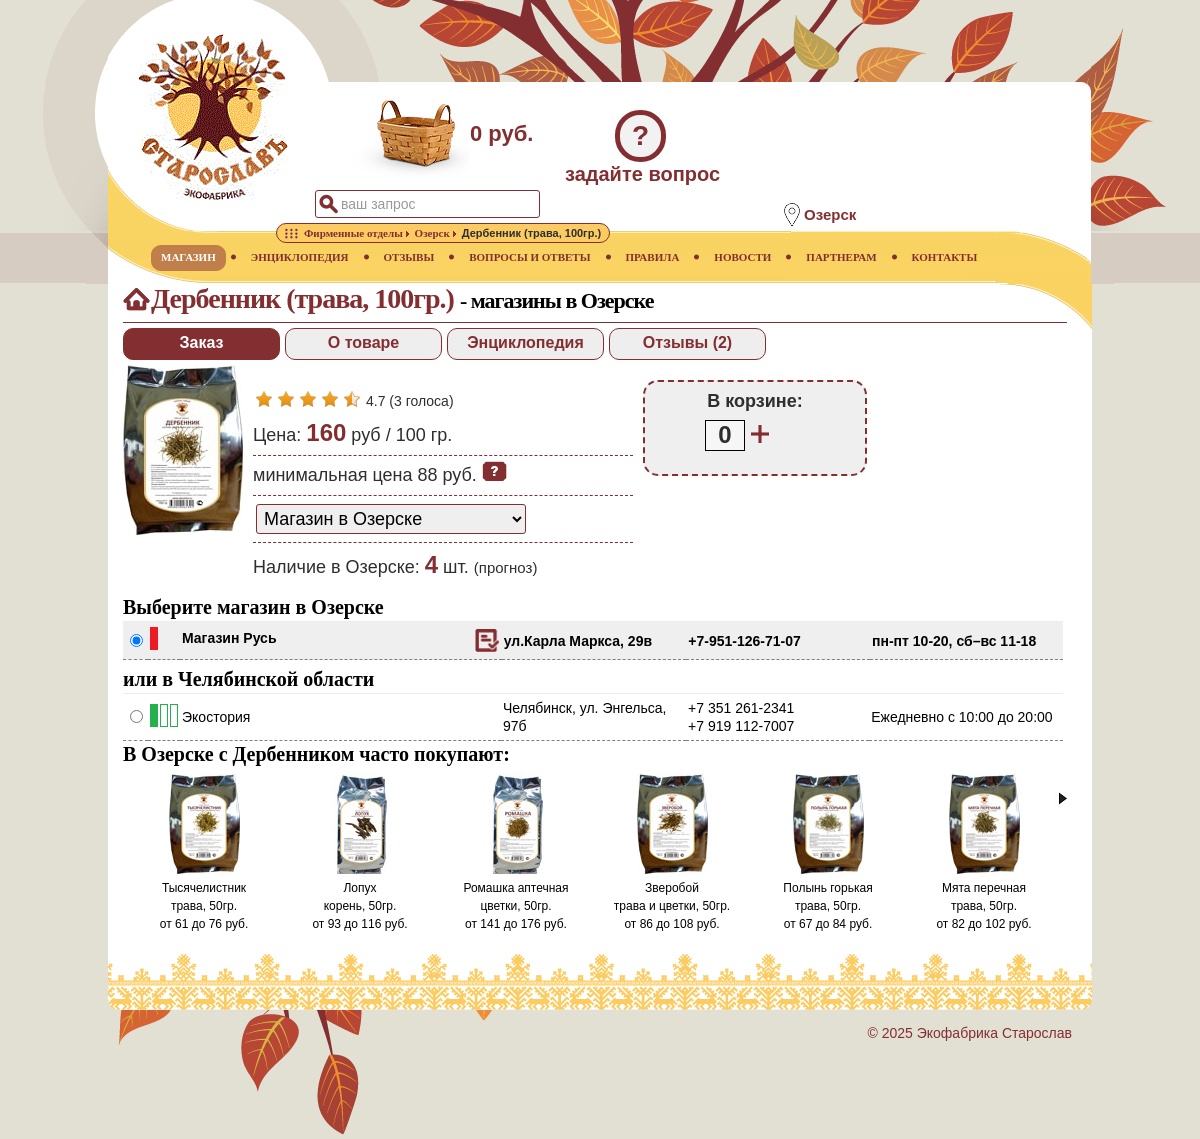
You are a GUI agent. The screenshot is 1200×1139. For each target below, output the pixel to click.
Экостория (216, 717)
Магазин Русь (229, 638)
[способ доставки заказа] (391, 519)
